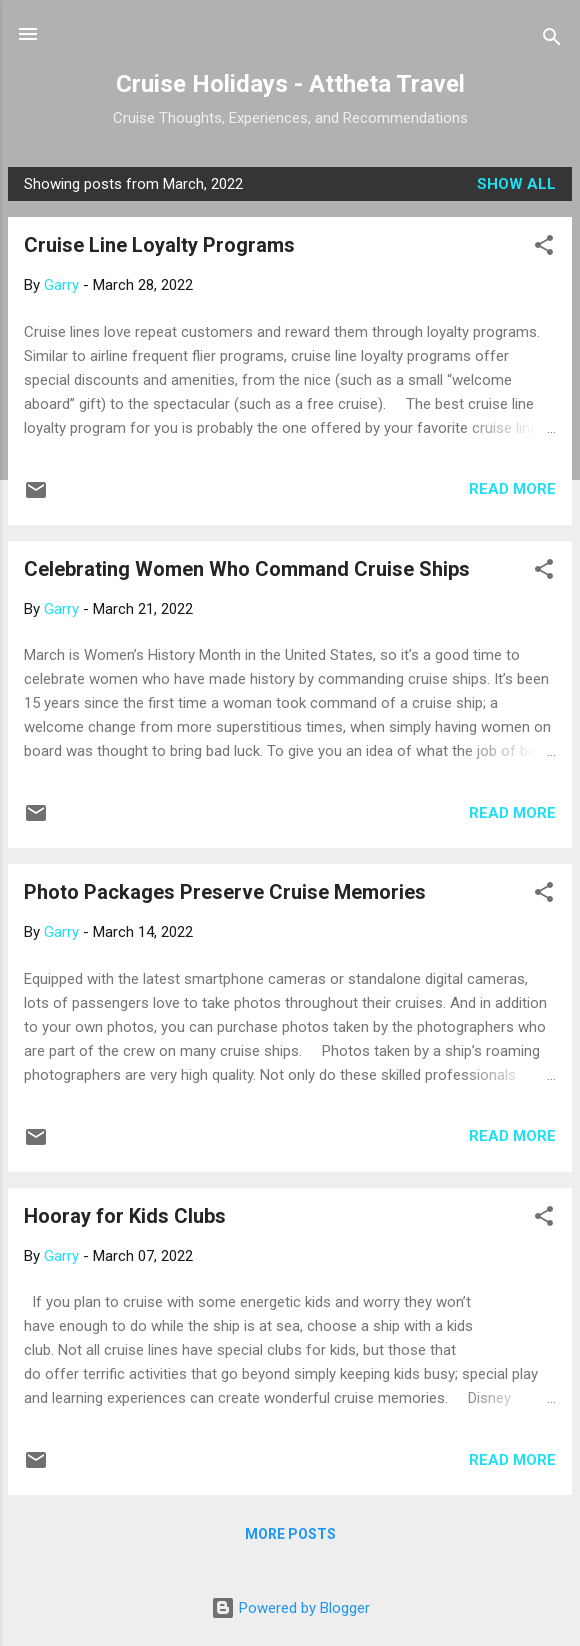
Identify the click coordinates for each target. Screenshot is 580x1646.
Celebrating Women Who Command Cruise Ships (247, 569)
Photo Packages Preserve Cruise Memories (225, 892)
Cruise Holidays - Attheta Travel (290, 84)
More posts (290, 1534)
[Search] (552, 40)
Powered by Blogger (290, 1608)
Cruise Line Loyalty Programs (159, 245)
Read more (512, 489)
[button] (544, 248)
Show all (516, 184)
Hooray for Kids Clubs (125, 1216)
